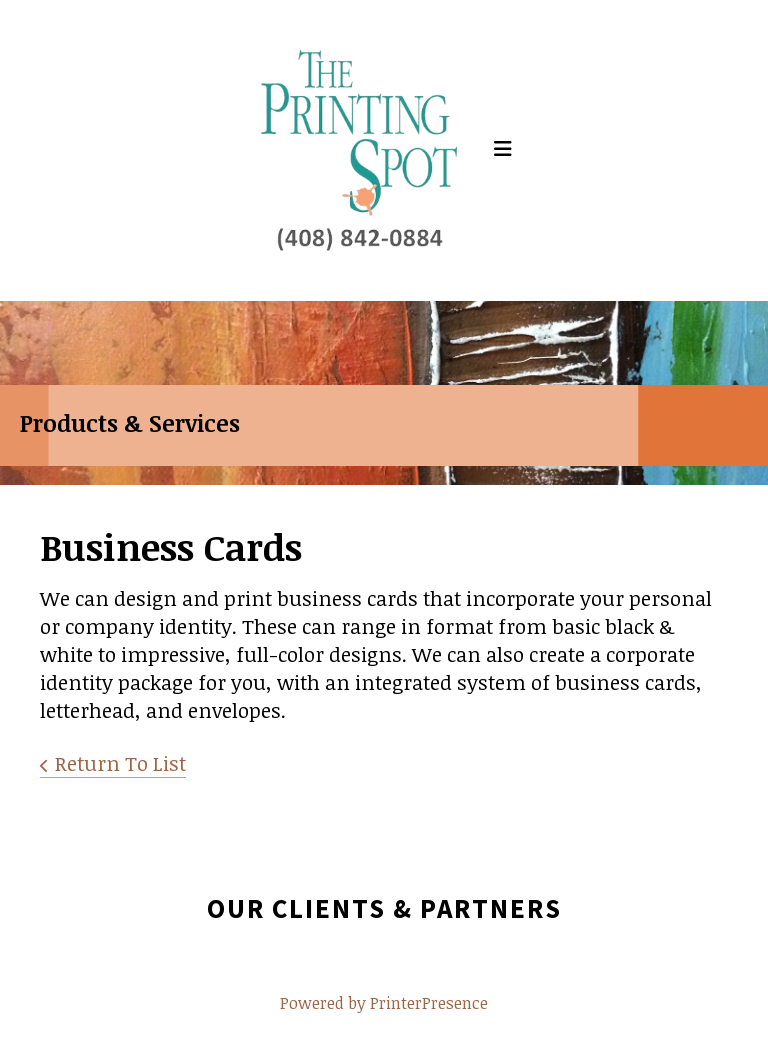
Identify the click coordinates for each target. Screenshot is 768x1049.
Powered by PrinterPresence (384, 1003)
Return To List (120, 763)
